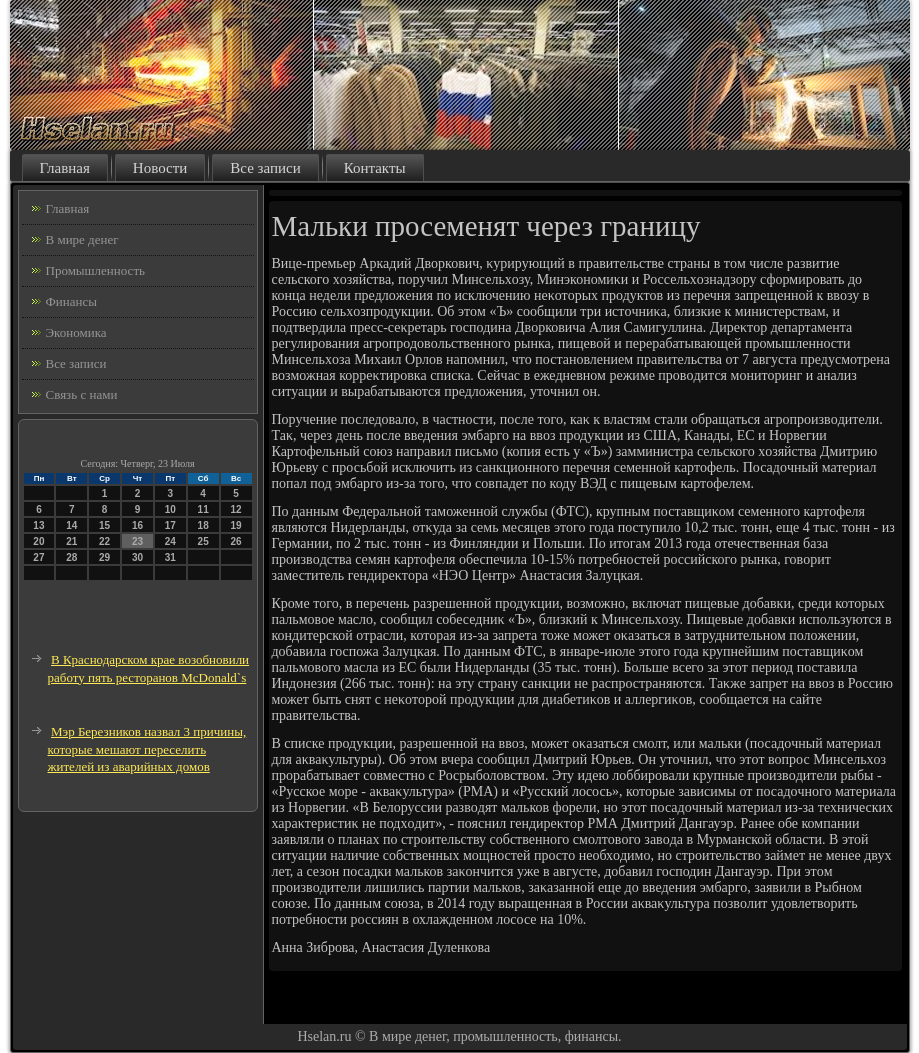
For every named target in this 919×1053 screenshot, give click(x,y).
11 (203, 509)
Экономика (76, 332)
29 (104, 557)
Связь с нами (82, 394)
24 (170, 541)
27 (38, 557)
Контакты (375, 168)
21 (71, 541)
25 (203, 541)
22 (104, 541)
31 (170, 557)
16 (137, 525)
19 (235, 525)
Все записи (265, 168)
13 (38, 525)
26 (235, 541)
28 (71, 557)
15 (104, 525)
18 (203, 525)
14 (71, 525)
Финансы (71, 301)
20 (38, 541)
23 (137, 541)
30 (137, 557)
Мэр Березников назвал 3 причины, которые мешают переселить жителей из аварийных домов (147, 749)
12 (235, 509)
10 (170, 509)
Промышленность (96, 270)
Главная (65, 168)
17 (170, 525)
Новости (160, 168)
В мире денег (82, 239)
